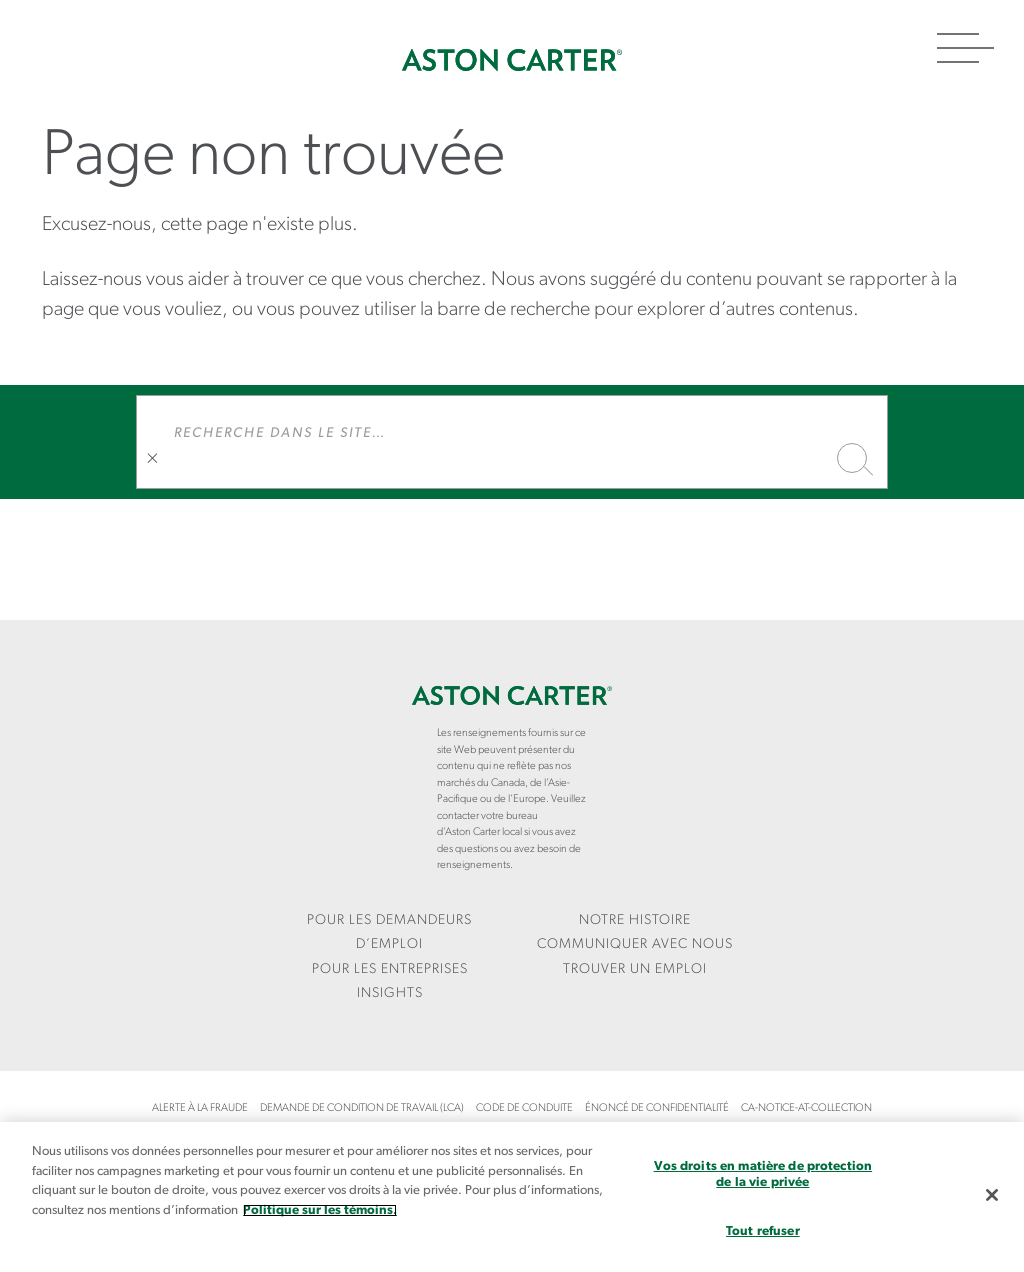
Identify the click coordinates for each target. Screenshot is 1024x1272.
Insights (390, 993)
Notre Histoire (635, 920)
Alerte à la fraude (200, 1108)
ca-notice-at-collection (806, 1108)
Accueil (512, 60)
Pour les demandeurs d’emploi (389, 933)
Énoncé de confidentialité (657, 1108)
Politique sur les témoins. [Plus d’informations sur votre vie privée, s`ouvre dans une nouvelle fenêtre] (320, 1210)
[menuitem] (389, 933)
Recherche (852, 458)
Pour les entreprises (390, 969)
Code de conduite (524, 1108)
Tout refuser (763, 1231)
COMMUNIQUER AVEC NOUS (635, 944)
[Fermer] (992, 1195)
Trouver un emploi (635, 969)
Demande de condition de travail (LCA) (362, 1108)
